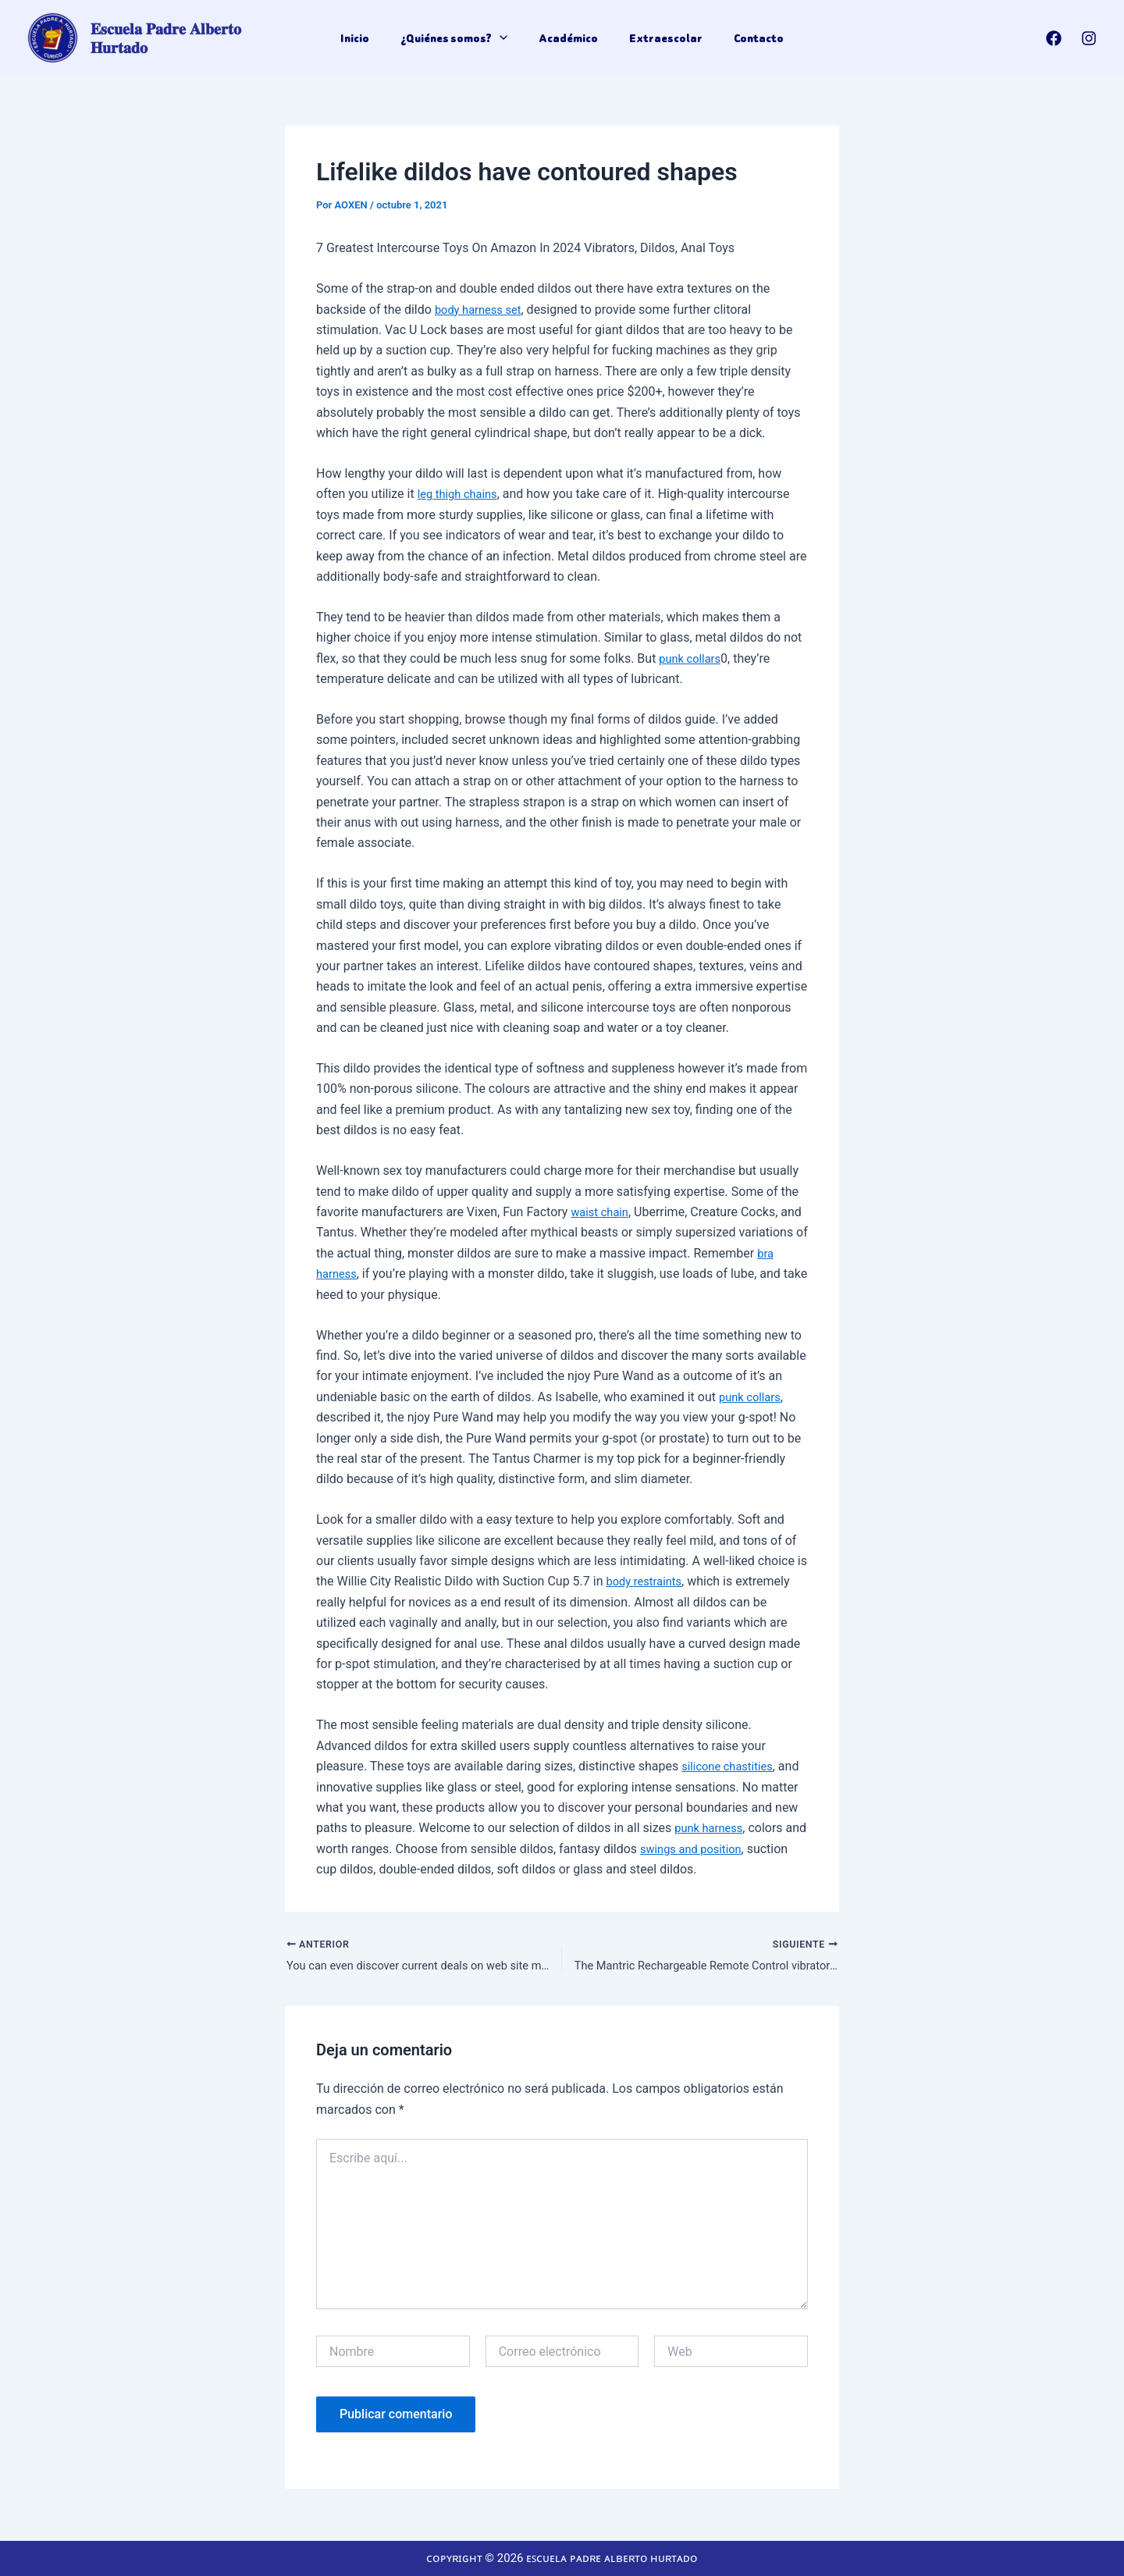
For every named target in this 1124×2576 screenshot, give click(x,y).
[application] (504, 38)
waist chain (602, 1211)
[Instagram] (1089, 38)
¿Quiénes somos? (458, 38)
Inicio (364, 38)
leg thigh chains (461, 493)
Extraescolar (661, 38)
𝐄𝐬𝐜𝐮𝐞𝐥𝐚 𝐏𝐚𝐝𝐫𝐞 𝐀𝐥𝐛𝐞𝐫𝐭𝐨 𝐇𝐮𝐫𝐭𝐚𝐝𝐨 (196, 38)
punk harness (711, 1827)
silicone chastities (731, 1766)
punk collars (692, 658)
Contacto (749, 38)
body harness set (482, 309)
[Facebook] (1054, 38)
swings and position (719, 1848)
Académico (568, 38)
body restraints (647, 1581)
